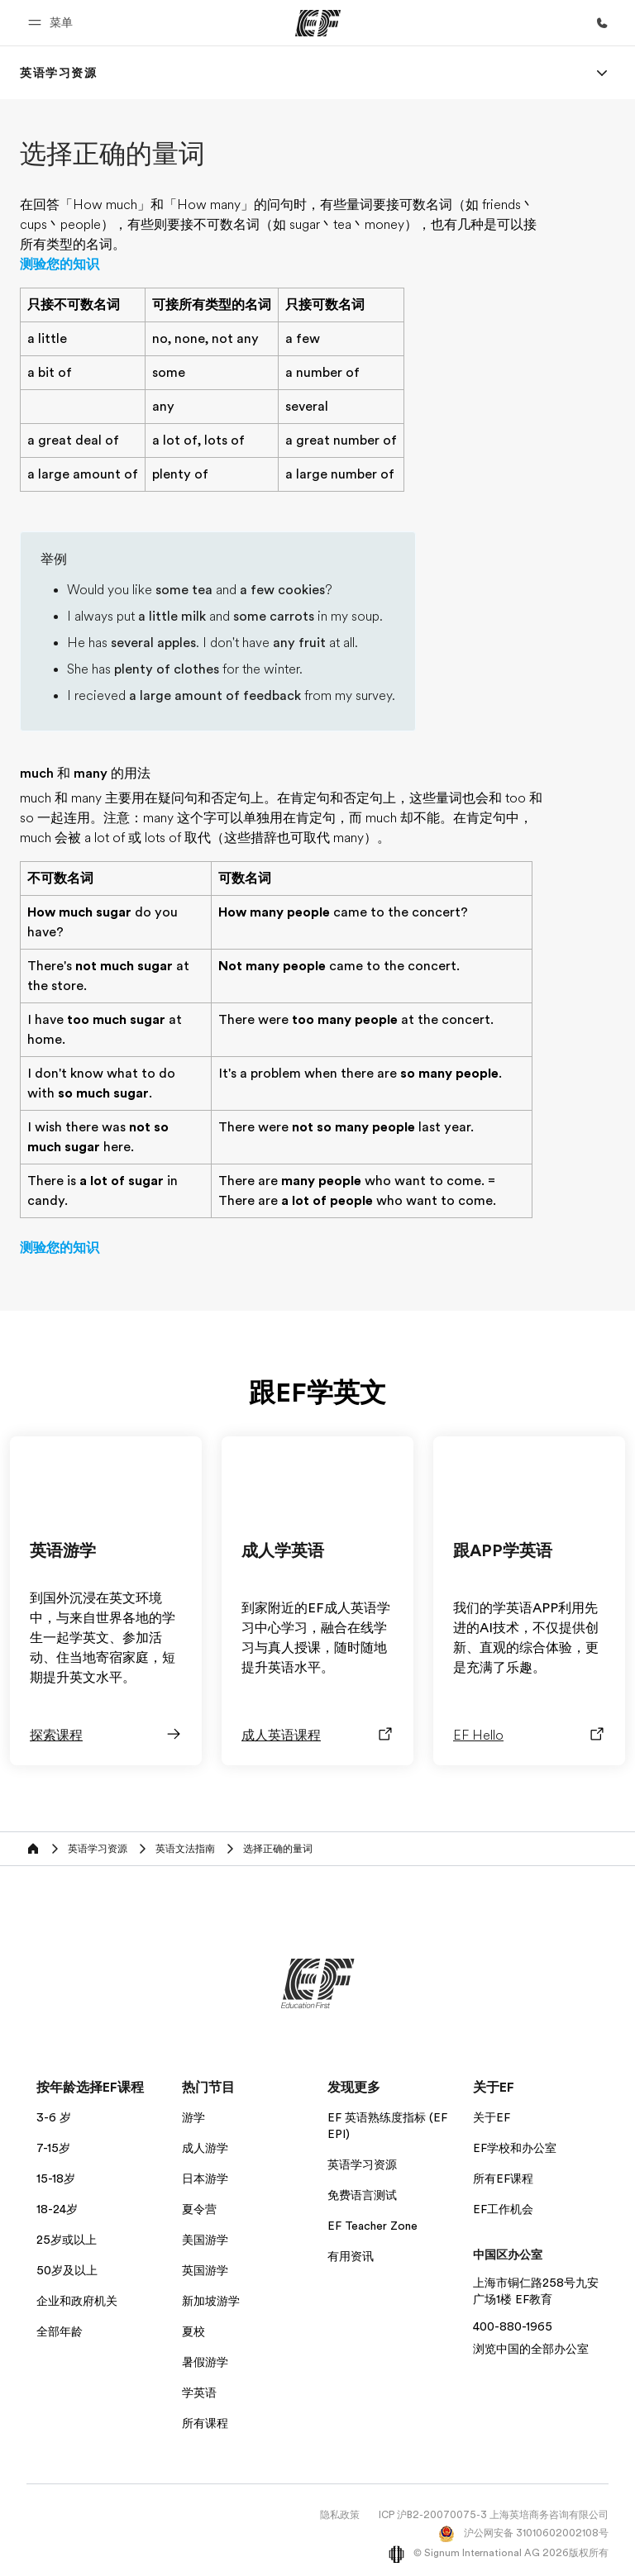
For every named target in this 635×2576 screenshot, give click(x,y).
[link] (59, 72)
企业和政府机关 (76, 2300)
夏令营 (199, 2209)
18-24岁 (57, 2209)
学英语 (199, 2392)
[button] (52, 22)
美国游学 (205, 2239)
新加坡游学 (211, 2300)
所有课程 (205, 2423)
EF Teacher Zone (372, 2225)
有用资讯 (350, 2256)
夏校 (193, 2331)
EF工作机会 (503, 2209)
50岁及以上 (67, 2270)
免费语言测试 (362, 2195)
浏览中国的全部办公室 (531, 2348)
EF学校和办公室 (514, 2148)
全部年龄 (59, 2331)
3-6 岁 (53, 2117)
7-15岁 (53, 2148)
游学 (193, 2117)
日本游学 (205, 2178)
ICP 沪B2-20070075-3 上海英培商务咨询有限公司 (494, 2515)
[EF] (318, 23)
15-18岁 (55, 2178)
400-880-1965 (512, 2326)
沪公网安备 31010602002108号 (523, 2533)
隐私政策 (340, 2515)
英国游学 (205, 2270)
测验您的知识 (59, 264)
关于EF (491, 2117)
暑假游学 (205, 2362)
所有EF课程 (503, 2178)
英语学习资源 (362, 2164)
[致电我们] (602, 23)
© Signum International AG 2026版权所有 (499, 2553)
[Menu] (602, 73)
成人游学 (205, 2148)
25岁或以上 (66, 2239)
